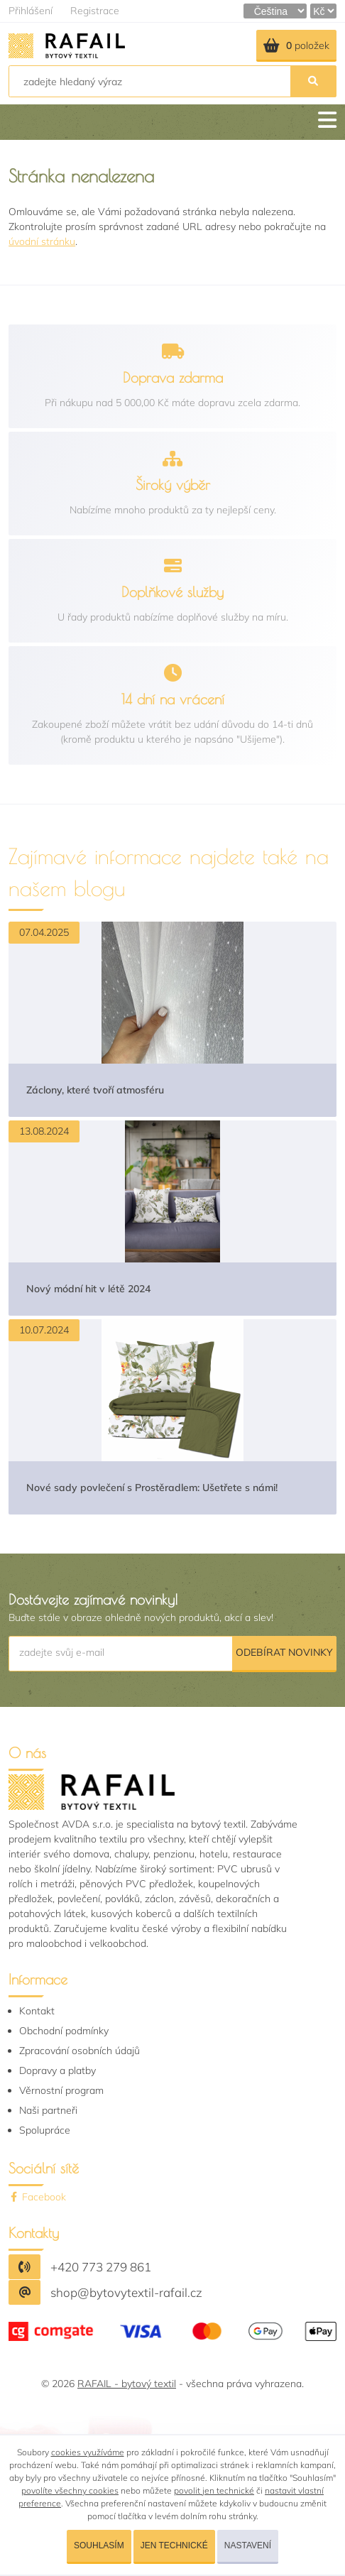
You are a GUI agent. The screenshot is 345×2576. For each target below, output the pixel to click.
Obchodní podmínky (64, 2030)
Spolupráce (44, 2130)
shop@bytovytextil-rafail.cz (126, 2292)
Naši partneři (48, 2110)
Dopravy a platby (57, 2070)
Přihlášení (31, 10)
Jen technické (174, 2545)
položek (296, 45)
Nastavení (247, 2545)
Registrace (94, 10)
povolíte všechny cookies (70, 2490)
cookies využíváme (87, 2452)
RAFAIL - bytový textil (126, 2383)
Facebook (37, 2196)
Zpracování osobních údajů (79, 2050)
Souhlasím (99, 2545)
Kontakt (37, 2010)
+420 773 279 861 (100, 2266)
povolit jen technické (214, 2490)
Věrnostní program (61, 2090)
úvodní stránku (42, 241)
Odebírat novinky (284, 1652)
